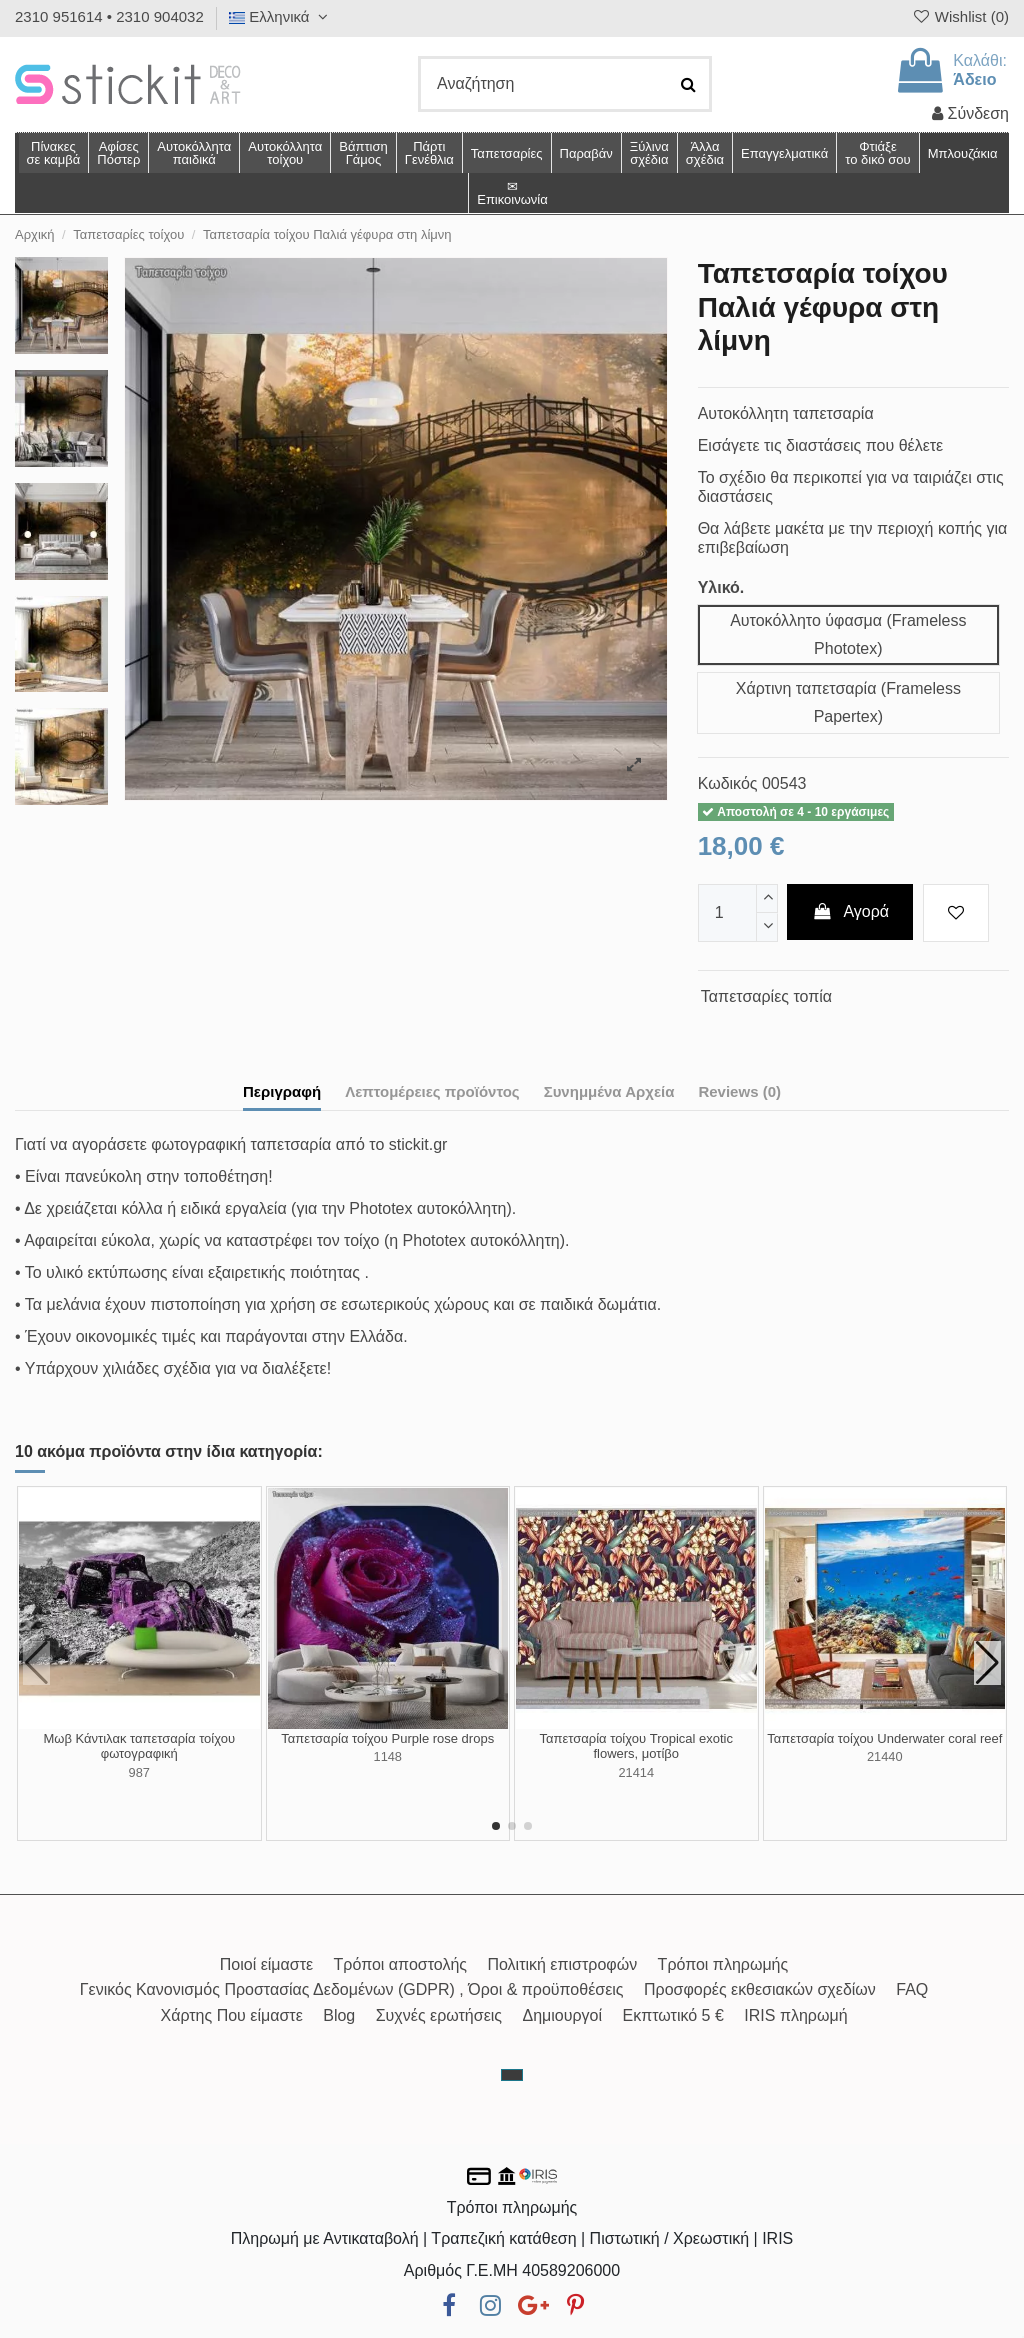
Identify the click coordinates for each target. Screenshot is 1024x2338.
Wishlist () (960, 16)
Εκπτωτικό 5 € (673, 2015)
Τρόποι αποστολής (400, 1964)
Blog (339, 2015)
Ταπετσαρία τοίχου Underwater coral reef (884, 1738)
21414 (636, 1772)
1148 (388, 1756)
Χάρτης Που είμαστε (231, 2015)
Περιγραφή (282, 1091)
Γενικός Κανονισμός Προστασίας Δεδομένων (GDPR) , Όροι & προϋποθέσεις (352, 1989)
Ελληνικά (281, 16)
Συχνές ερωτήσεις (439, 2015)
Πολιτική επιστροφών (562, 1964)
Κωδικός (728, 783)
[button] (704, 153)
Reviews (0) (739, 1091)
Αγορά (850, 911)
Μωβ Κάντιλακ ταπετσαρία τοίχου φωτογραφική (139, 1746)
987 (139, 1772)
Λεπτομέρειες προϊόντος (432, 1091)
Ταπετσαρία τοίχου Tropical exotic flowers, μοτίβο (636, 1746)
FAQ (912, 1989)
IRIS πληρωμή (795, 2015)
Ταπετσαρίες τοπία (766, 996)
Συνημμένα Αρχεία (609, 1091)
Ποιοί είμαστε (266, 1964)
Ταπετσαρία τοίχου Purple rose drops (387, 1738)
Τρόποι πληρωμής (723, 1964)
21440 (885, 1756)
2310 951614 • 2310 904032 (109, 16)
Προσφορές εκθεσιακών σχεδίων (760, 1989)
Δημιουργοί (563, 2015)
